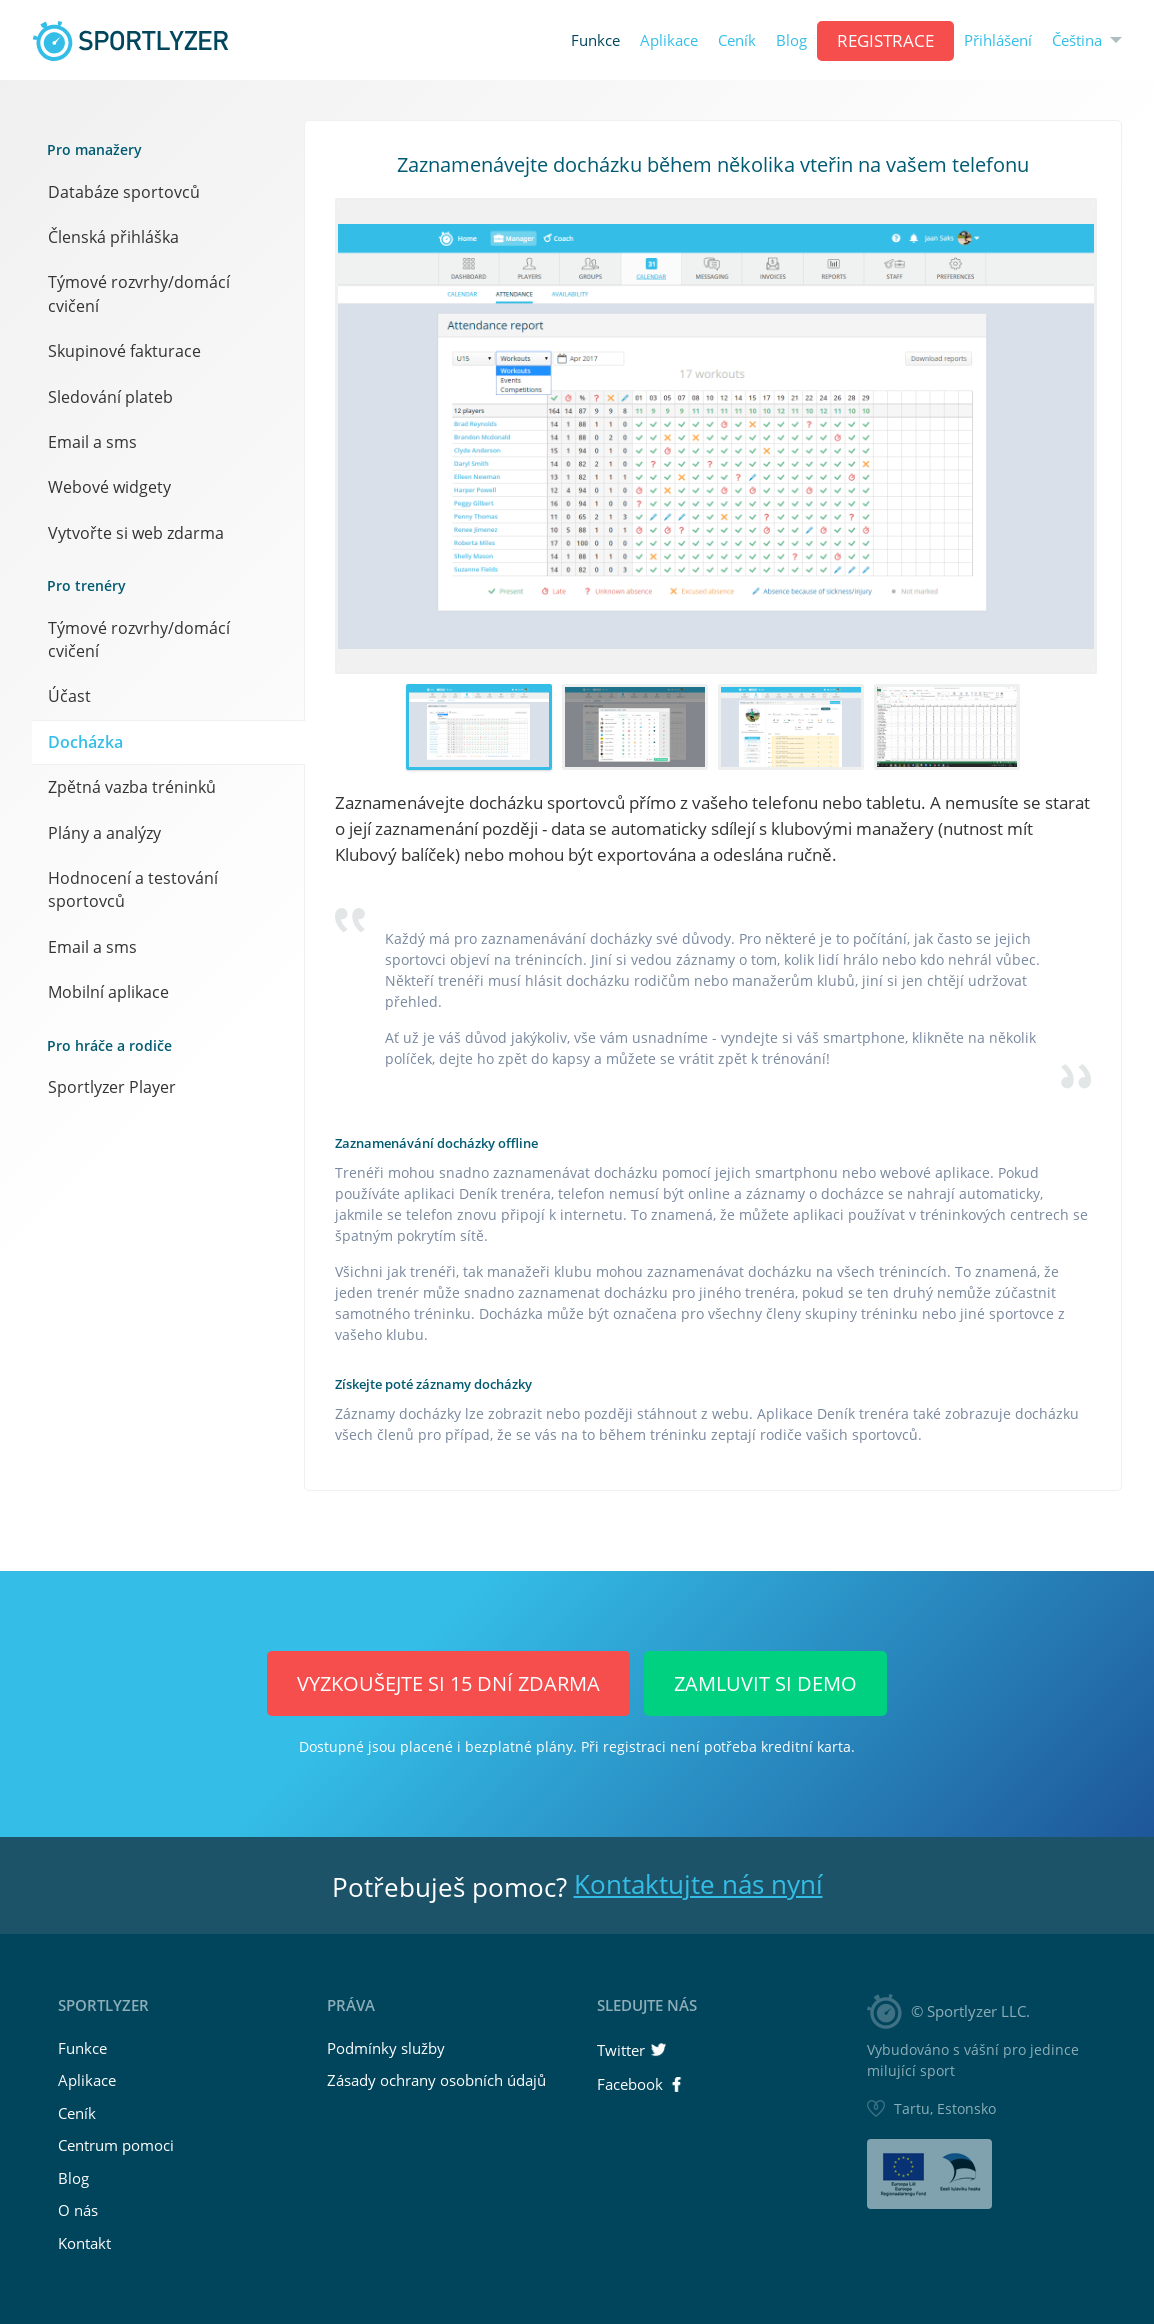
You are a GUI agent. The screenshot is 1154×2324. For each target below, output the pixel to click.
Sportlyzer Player (112, 1087)
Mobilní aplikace (108, 992)
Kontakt (84, 2243)
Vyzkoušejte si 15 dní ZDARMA (448, 1683)
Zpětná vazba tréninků (132, 787)
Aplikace (669, 40)
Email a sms (92, 442)
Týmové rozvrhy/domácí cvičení (139, 293)
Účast (69, 696)
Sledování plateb (110, 397)
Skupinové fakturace (124, 351)
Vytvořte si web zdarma (136, 533)
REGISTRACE (885, 40)
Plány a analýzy (104, 833)
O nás (78, 2210)
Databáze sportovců (124, 192)
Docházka (85, 742)
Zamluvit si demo (765, 1683)
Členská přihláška (113, 237)
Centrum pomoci (116, 2145)
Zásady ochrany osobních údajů (436, 2080)
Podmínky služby (386, 2048)
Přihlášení (998, 40)
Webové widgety (109, 487)
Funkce (595, 40)
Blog (791, 40)
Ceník (737, 40)
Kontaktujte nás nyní (698, 1884)
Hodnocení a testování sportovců (133, 889)
